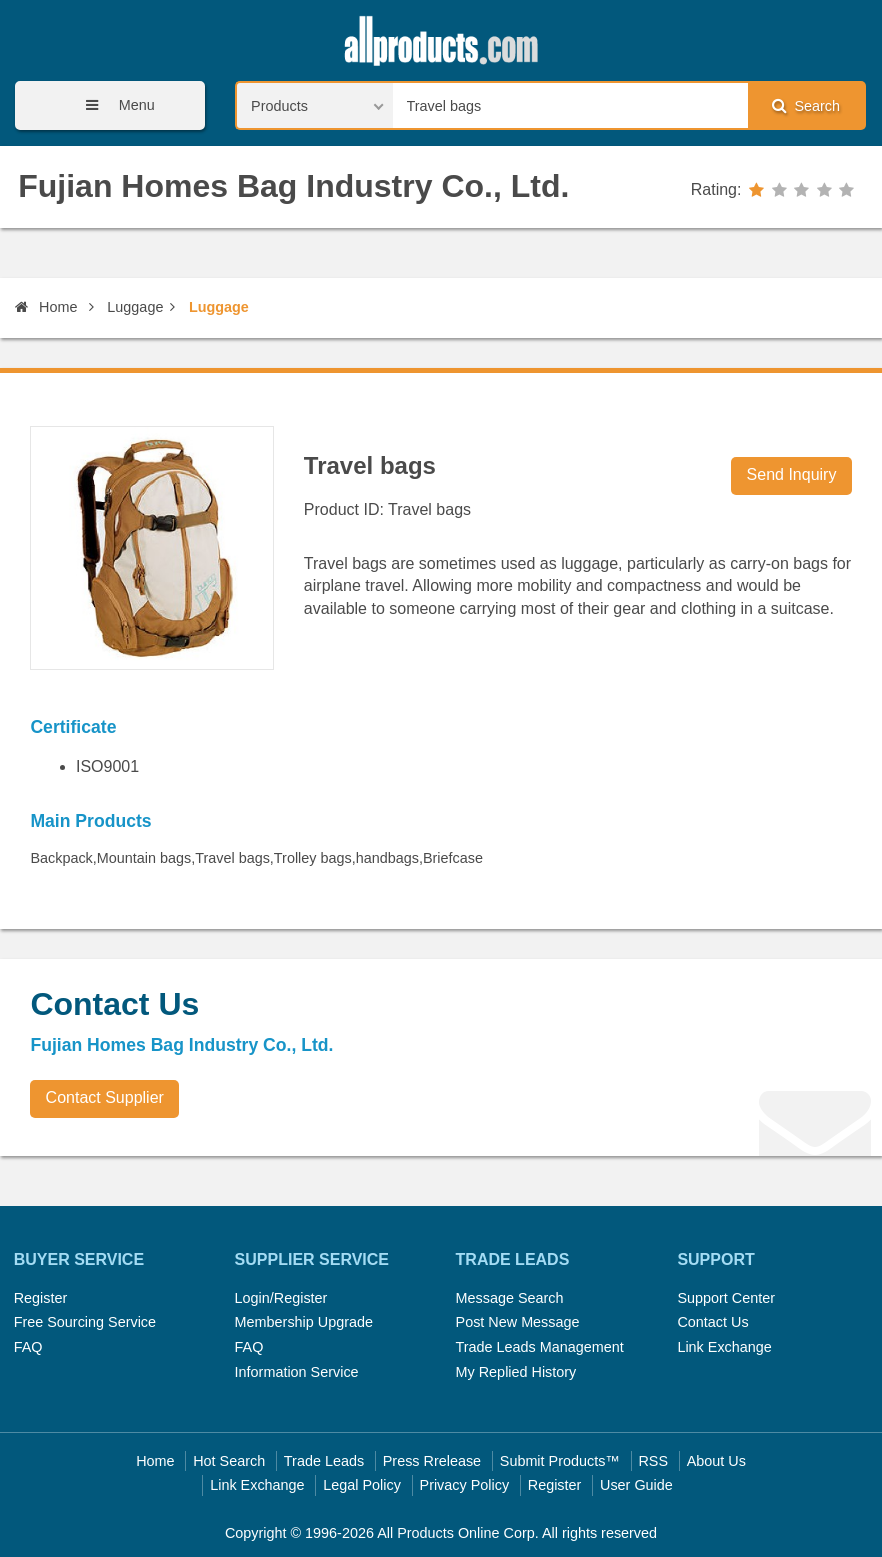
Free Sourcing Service (85, 1322)
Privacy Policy (465, 1485)
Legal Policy (362, 1485)
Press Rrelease (432, 1461)
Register (41, 1298)
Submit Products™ (560, 1461)
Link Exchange (724, 1347)
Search (806, 105)
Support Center (726, 1298)
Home (46, 307)
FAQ (28, 1347)
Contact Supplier (105, 1097)
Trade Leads (324, 1461)
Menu (114, 105)
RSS (653, 1461)
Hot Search (229, 1461)
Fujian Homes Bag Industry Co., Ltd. (293, 186)
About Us (716, 1461)
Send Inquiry (792, 474)
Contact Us (712, 1322)
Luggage (135, 307)
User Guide (636, 1485)
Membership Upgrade (304, 1322)
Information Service (297, 1372)
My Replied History (516, 1372)
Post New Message (518, 1322)
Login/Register (281, 1298)
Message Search (510, 1298)
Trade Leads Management (540, 1347)
